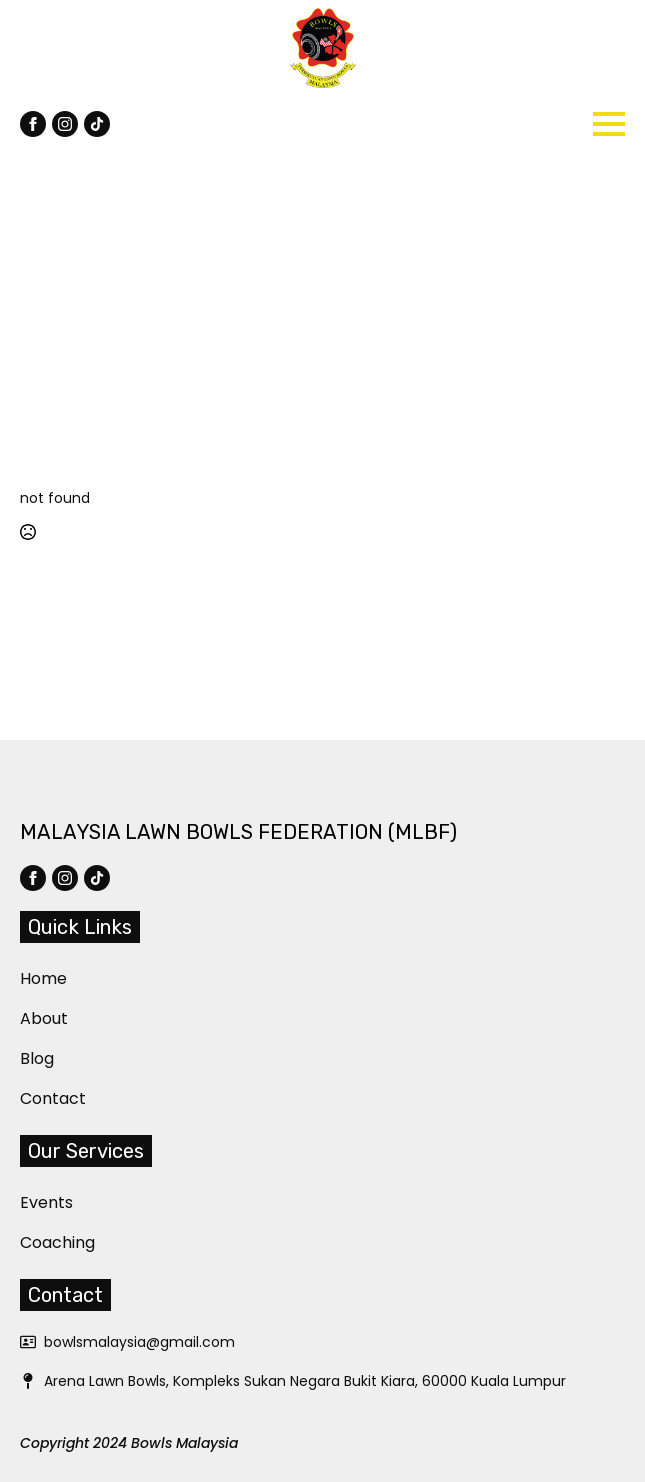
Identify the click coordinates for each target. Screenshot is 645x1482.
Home (32, 978)
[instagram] (65, 124)
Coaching (32, 1242)
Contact (32, 1098)
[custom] (97, 124)
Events (32, 1202)
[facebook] (33, 124)
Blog (32, 1058)
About (32, 1018)
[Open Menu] (609, 124)
